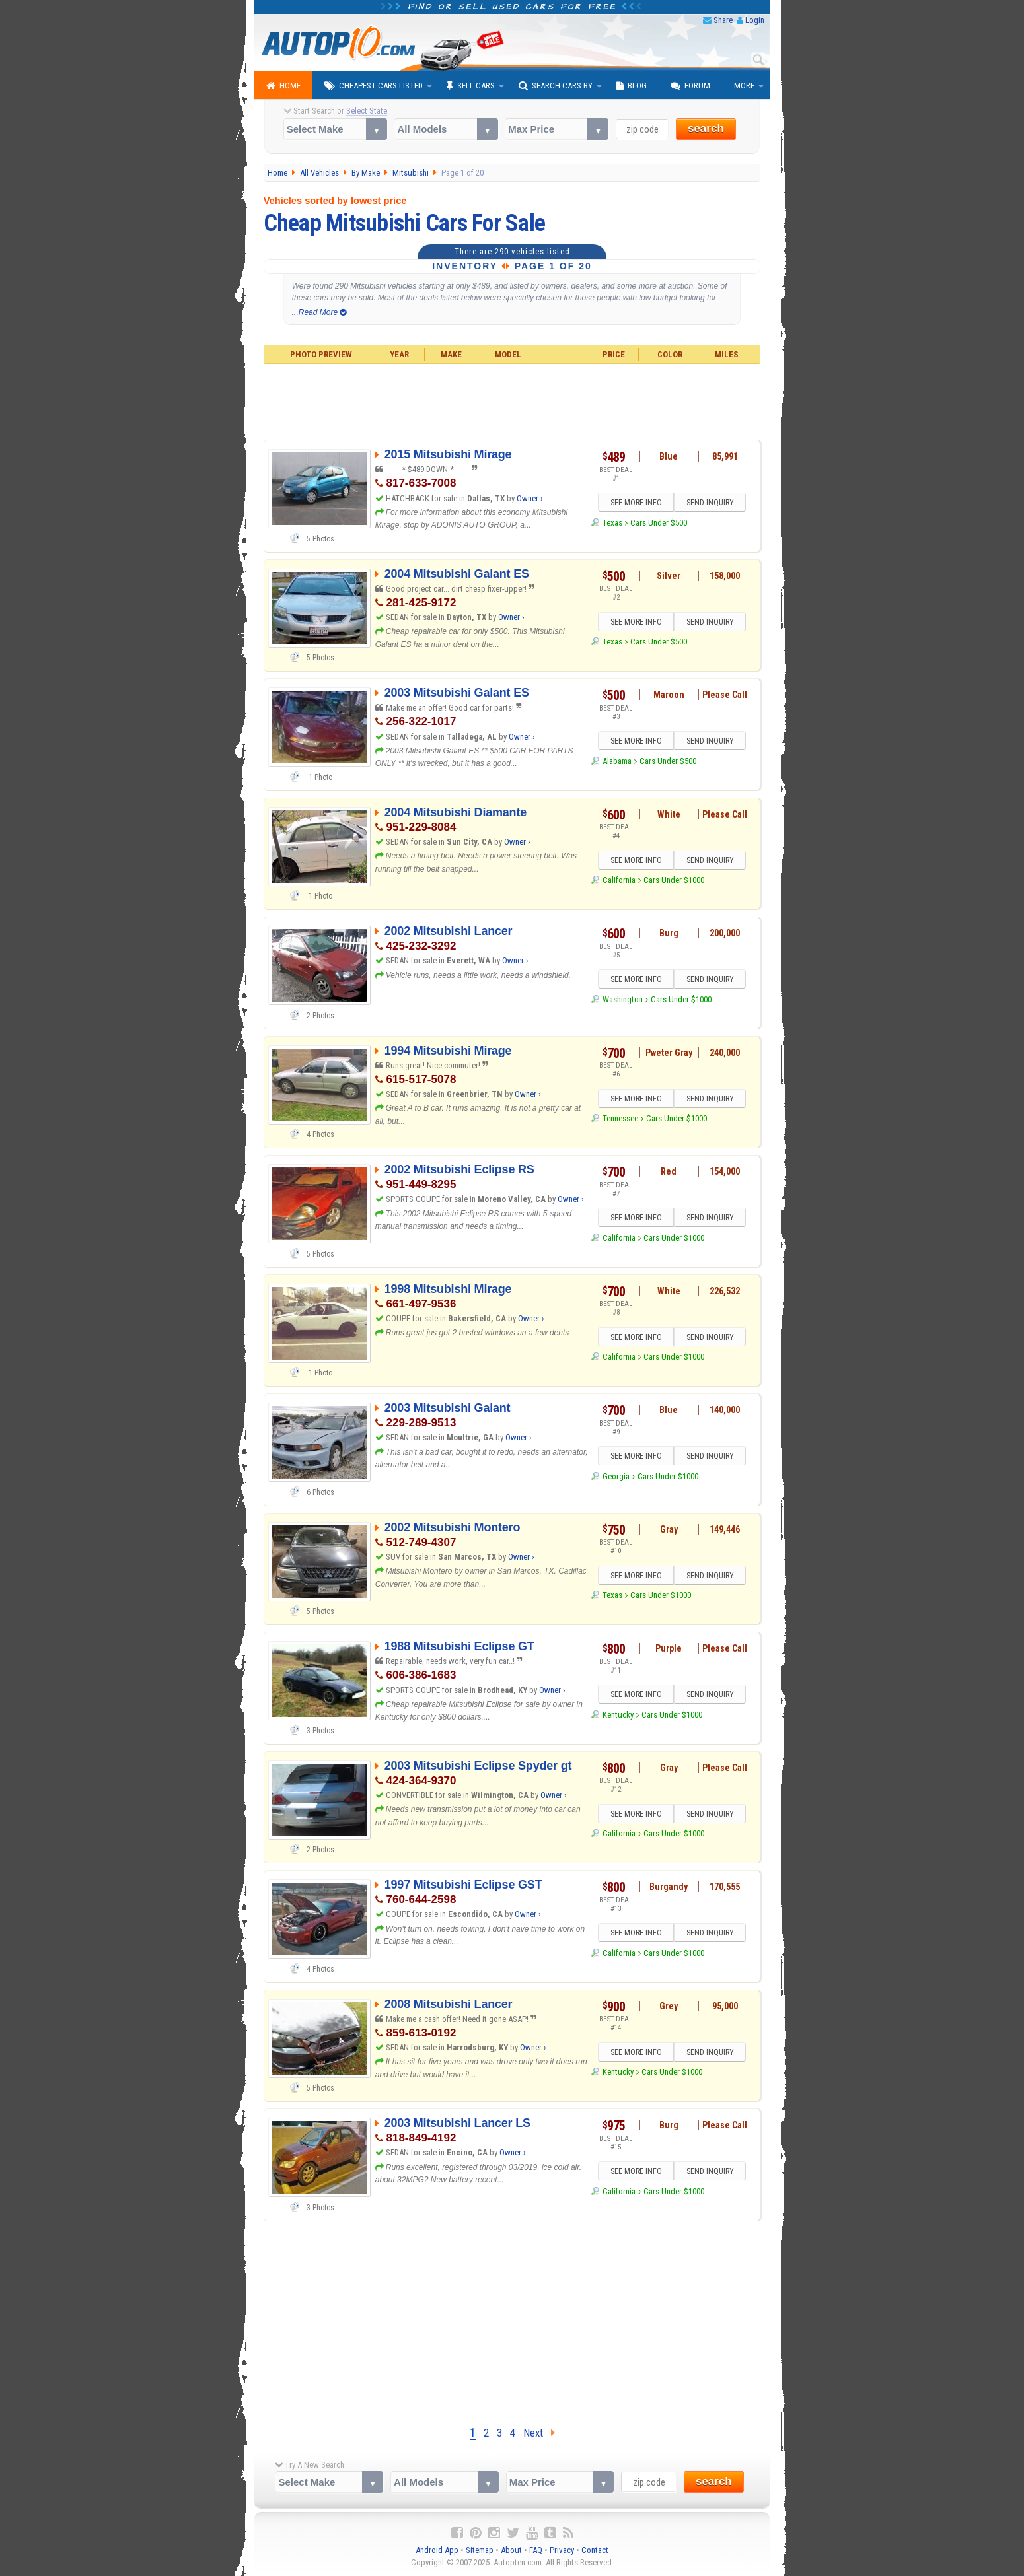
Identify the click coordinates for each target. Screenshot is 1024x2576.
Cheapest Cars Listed (373, 85)
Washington (623, 999)
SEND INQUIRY (710, 503)
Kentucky (618, 1715)
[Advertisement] (512, 400)
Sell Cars (471, 85)
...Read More (319, 312)
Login (754, 20)
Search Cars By (556, 85)
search (706, 128)
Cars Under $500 (658, 523)
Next (539, 2432)
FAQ (535, 2550)
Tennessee (620, 1119)
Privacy (562, 2550)
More (744, 85)
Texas (612, 523)
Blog (631, 85)
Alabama (617, 761)
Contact (594, 2550)
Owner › (530, 498)
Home (283, 85)
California (619, 881)
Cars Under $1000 (673, 881)
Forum (690, 85)
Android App (437, 2550)
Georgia (616, 1476)
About (511, 2550)
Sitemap (480, 2550)
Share (723, 20)
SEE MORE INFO (635, 503)
